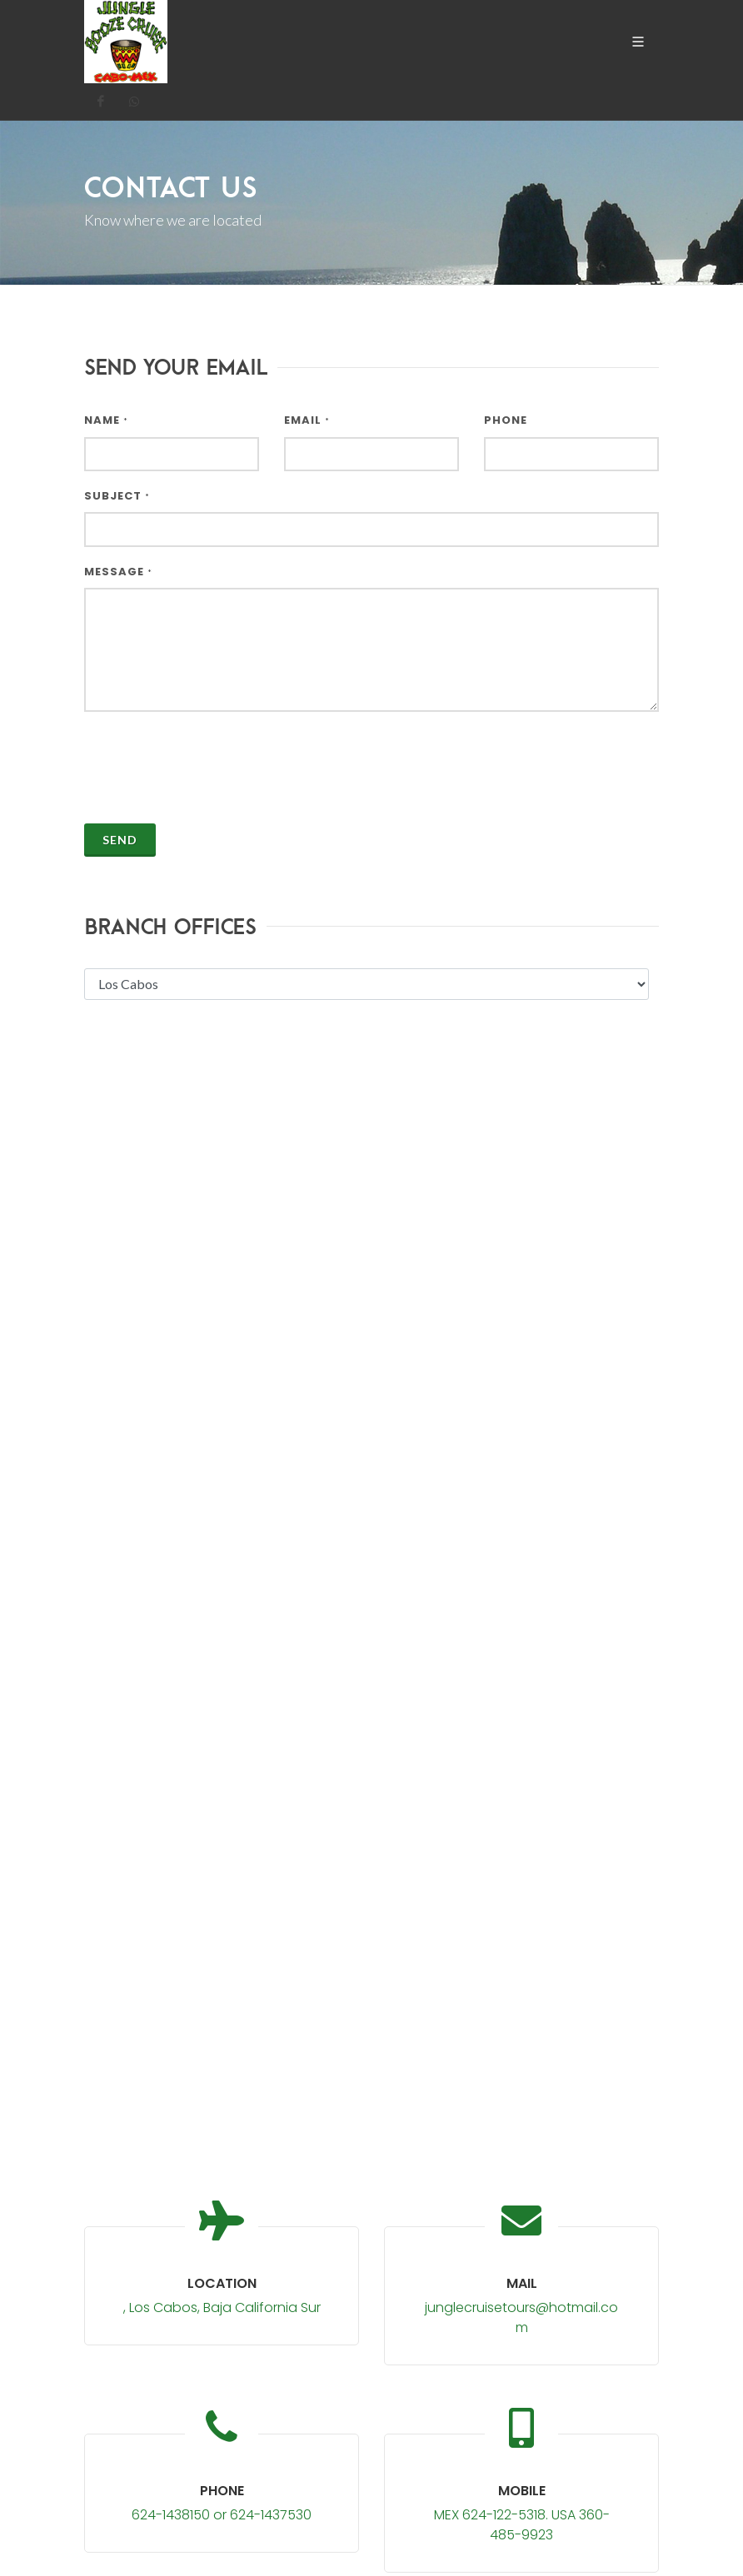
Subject (117, 496)
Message (118, 571)
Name (106, 420)
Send (119, 840)
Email (307, 420)
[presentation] (210, 757)
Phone (505, 420)
